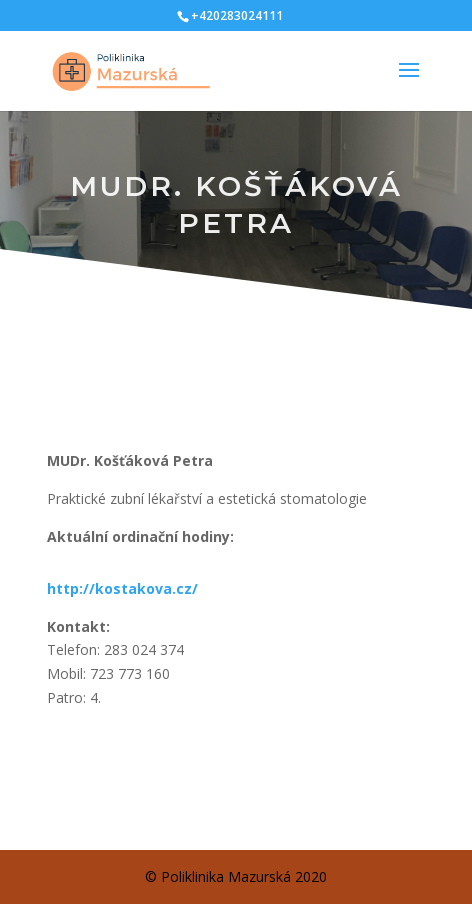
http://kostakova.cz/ (122, 588)
